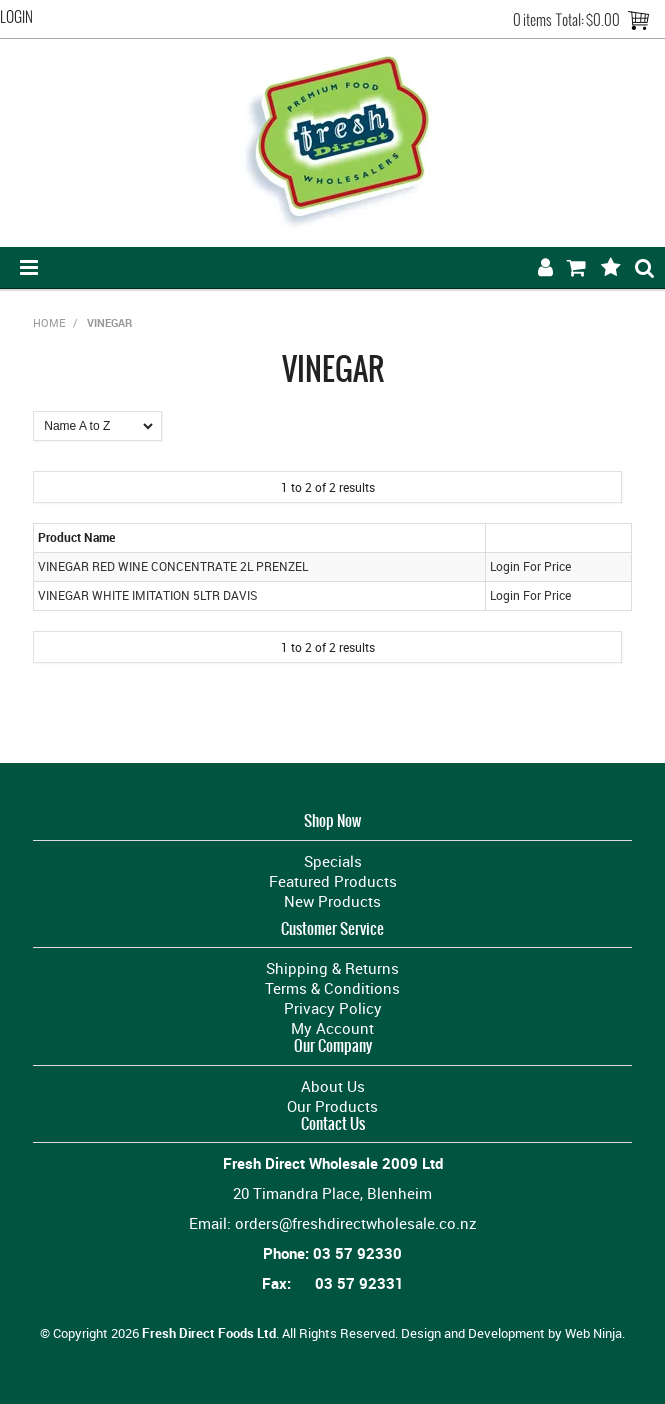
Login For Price (530, 566)
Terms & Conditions (332, 988)
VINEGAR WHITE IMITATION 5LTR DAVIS (147, 595)
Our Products (332, 1106)
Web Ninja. (595, 1333)
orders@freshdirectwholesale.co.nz (356, 1223)
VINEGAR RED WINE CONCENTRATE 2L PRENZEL (173, 566)
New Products (332, 901)
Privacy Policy (333, 1008)
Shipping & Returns (332, 968)
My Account (332, 1028)
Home (49, 322)
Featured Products (333, 881)
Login (16, 17)
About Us (333, 1086)
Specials (333, 861)
